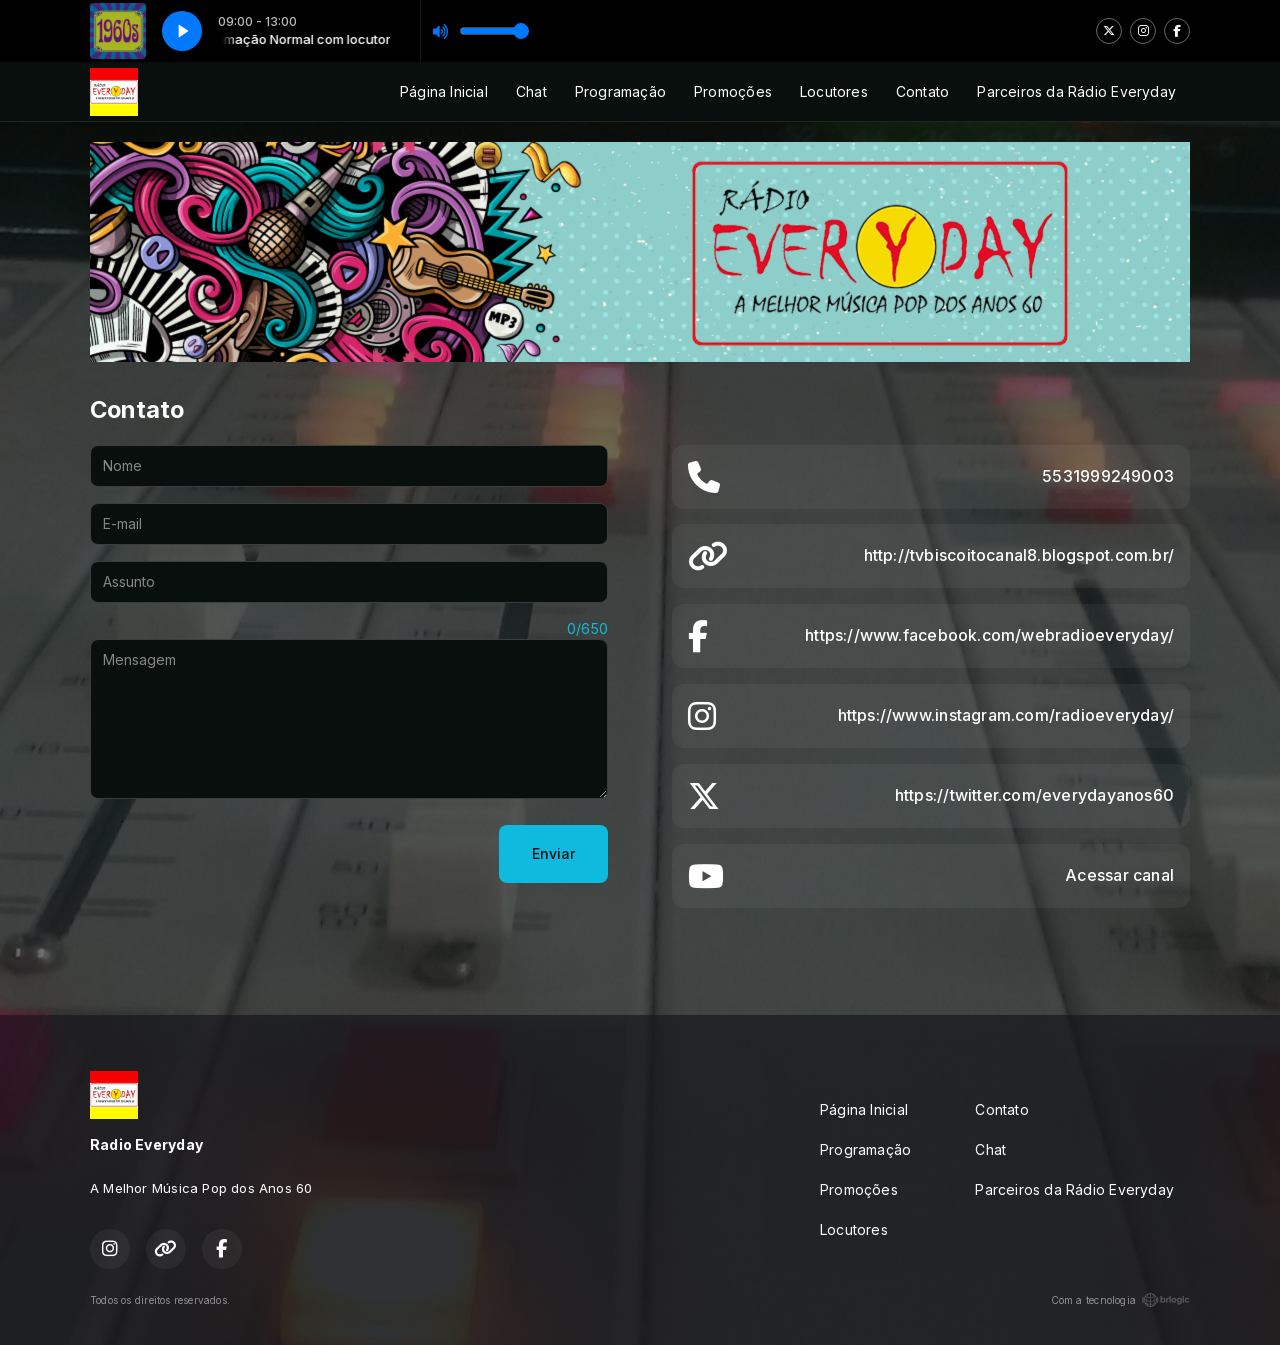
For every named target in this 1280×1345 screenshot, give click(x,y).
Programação (620, 91)
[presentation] (242, 854)
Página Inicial (444, 91)
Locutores (834, 91)
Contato (922, 91)
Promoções (733, 91)
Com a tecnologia (1120, 1300)
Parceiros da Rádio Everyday (1076, 91)
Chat (531, 91)
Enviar (553, 853)
